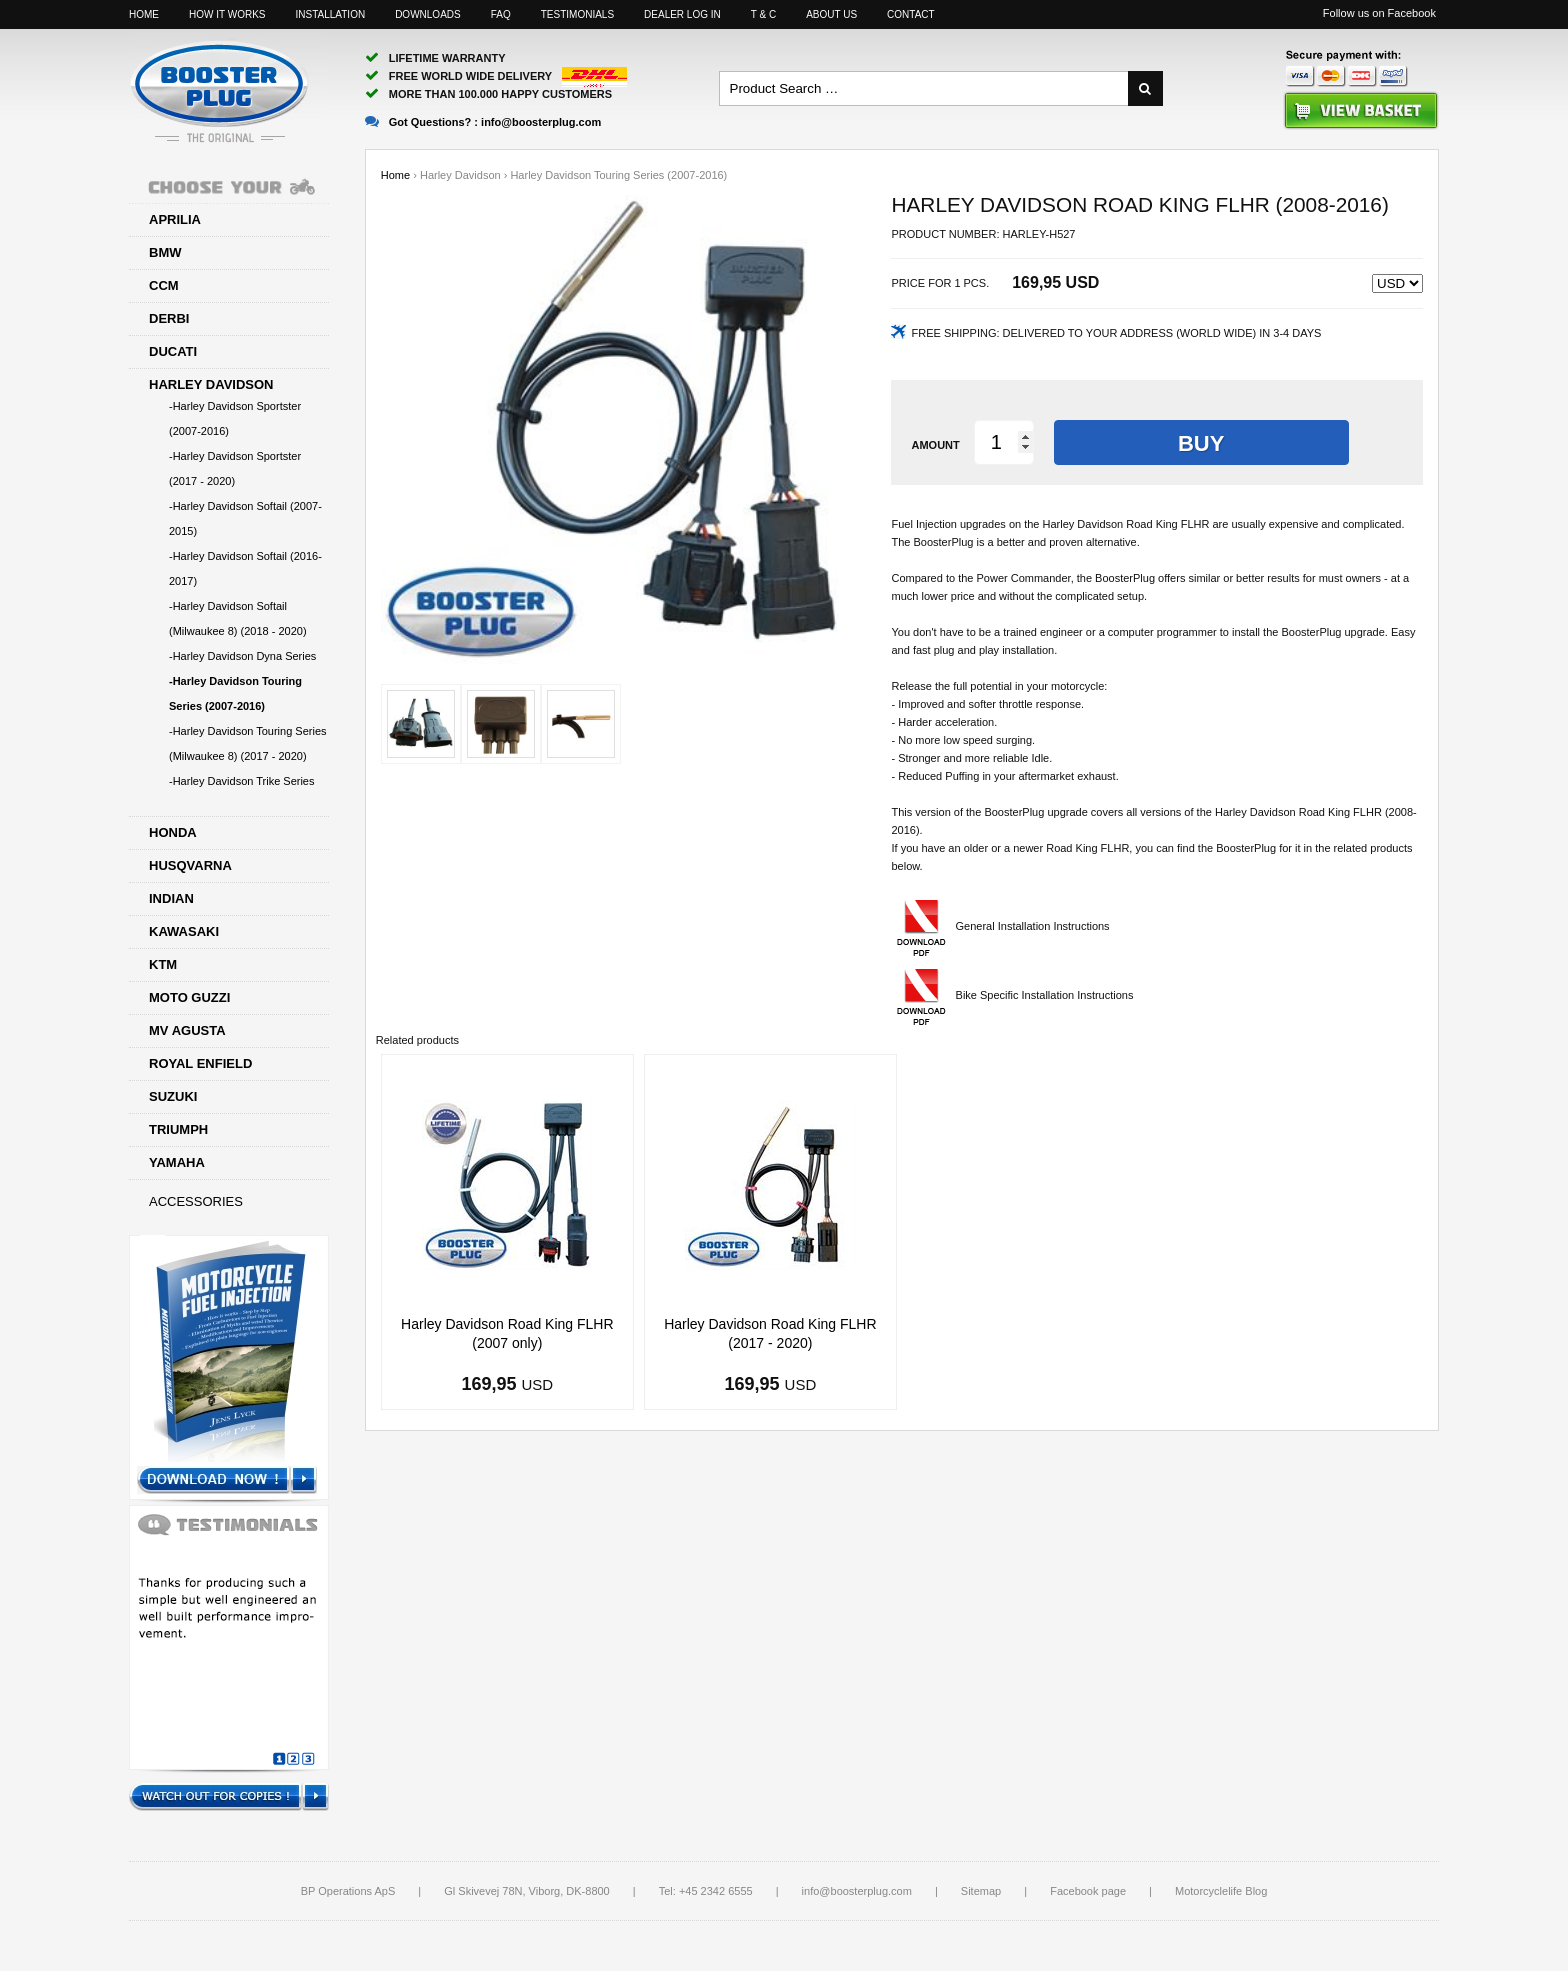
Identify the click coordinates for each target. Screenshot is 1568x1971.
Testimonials (577, 14)
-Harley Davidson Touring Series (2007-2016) (235, 693)
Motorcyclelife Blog (1221, 1891)
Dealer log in (682, 14)
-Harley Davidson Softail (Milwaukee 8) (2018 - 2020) (238, 618)
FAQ (501, 14)
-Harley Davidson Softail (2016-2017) (245, 568)
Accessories (196, 1201)
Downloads (428, 14)
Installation (330, 14)
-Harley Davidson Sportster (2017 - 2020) (235, 468)
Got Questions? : (483, 122)
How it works (227, 14)
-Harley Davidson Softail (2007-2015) (245, 518)
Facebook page (1088, 1891)
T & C (763, 14)
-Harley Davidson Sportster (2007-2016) (235, 418)
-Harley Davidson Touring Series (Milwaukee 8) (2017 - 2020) (248, 743)
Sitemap (981, 1891)
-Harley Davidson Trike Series (242, 781)
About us (831, 14)
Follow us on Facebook (1379, 13)
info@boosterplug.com (857, 1891)
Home (144, 14)
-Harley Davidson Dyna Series (242, 656)
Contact (911, 14)
